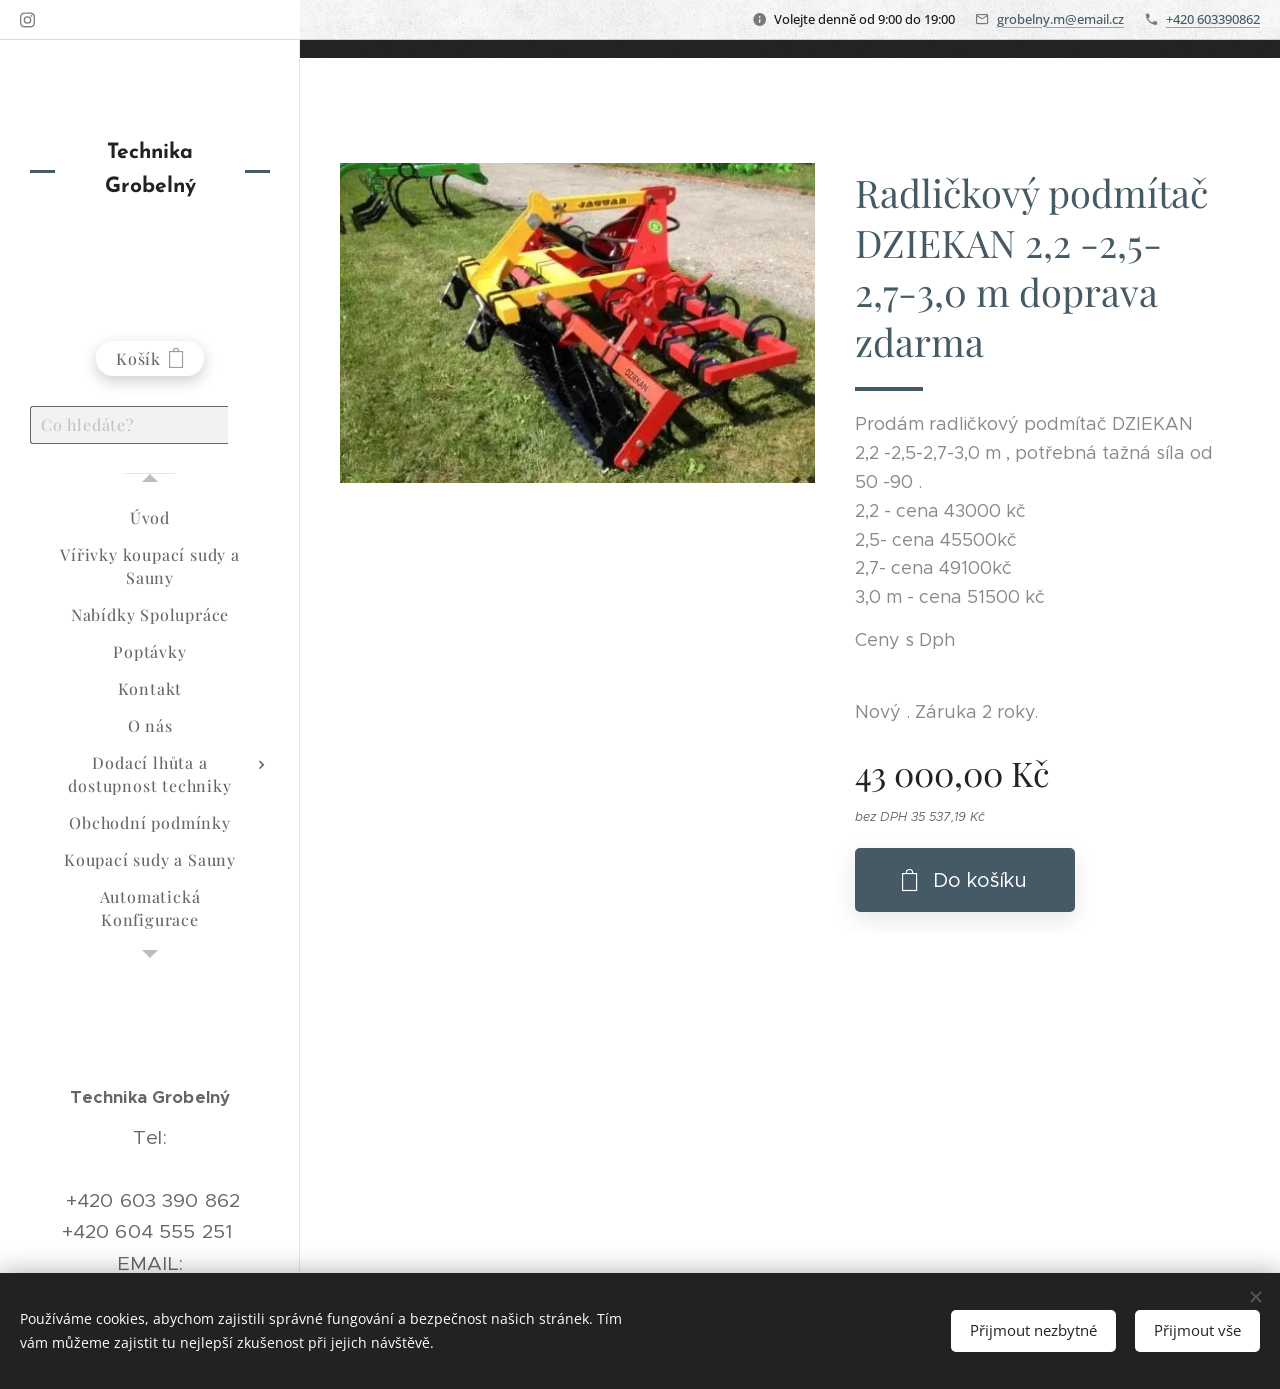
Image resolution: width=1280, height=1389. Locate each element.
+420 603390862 (1213, 19)
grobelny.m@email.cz (1060, 19)
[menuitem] (150, 517)
